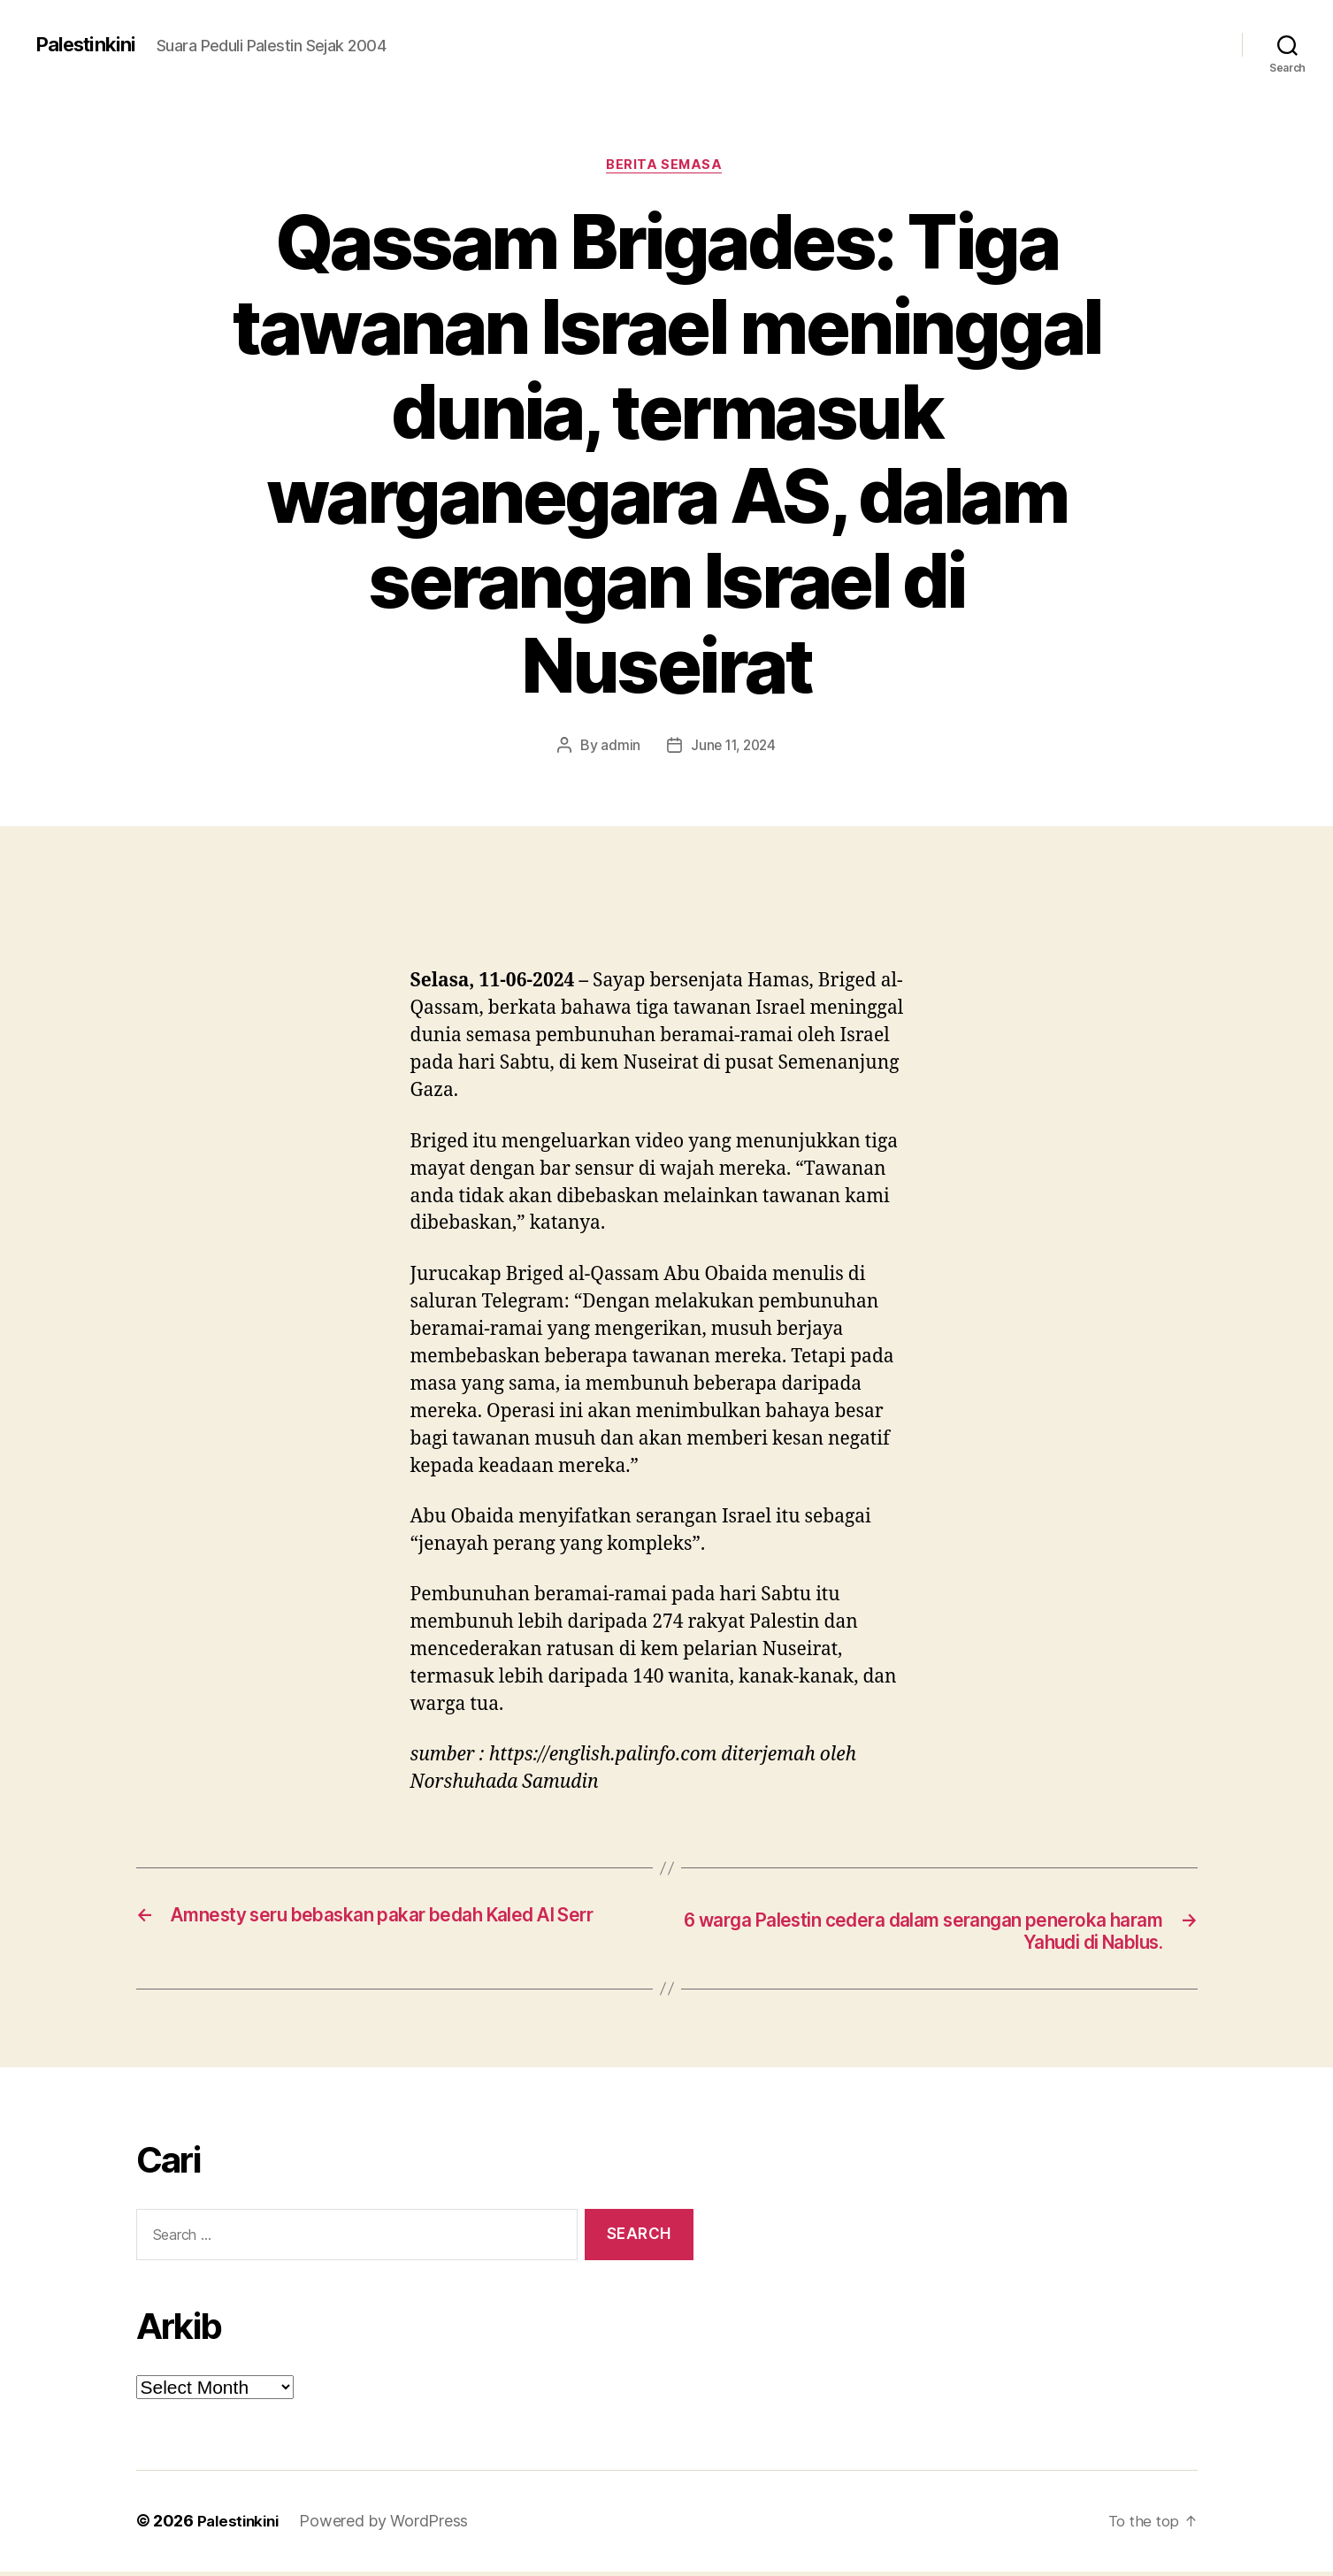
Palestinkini (89, 44)
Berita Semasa (666, 167)
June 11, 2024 (733, 748)
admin (618, 748)
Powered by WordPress (389, 2526)
